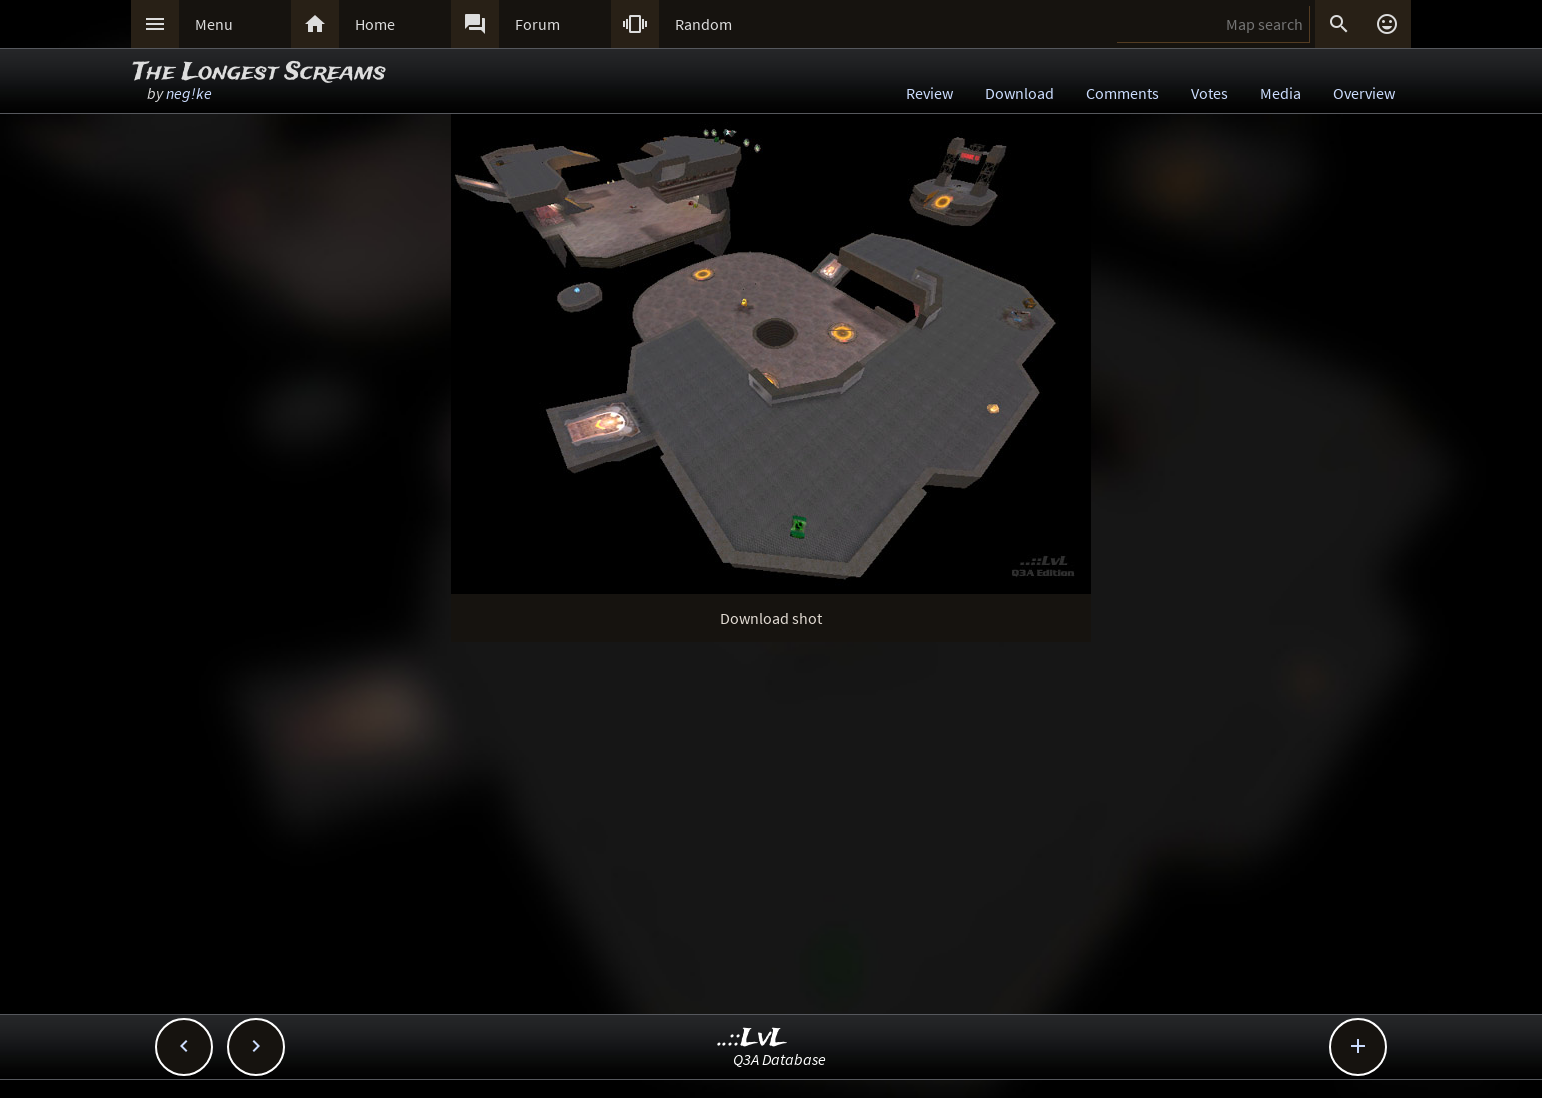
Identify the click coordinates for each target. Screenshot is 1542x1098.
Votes (1209, 93)
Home (375, 24)
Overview (1364, 93)
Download (1019, 93)
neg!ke (189, 93)
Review (929, 93)
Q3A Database (779, 1059)
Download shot (771, 618)
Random (703, 24)
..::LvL (752, 1038)
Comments (1122, 93)
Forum (537, 24)
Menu (214, 24)
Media (1280, 93)
